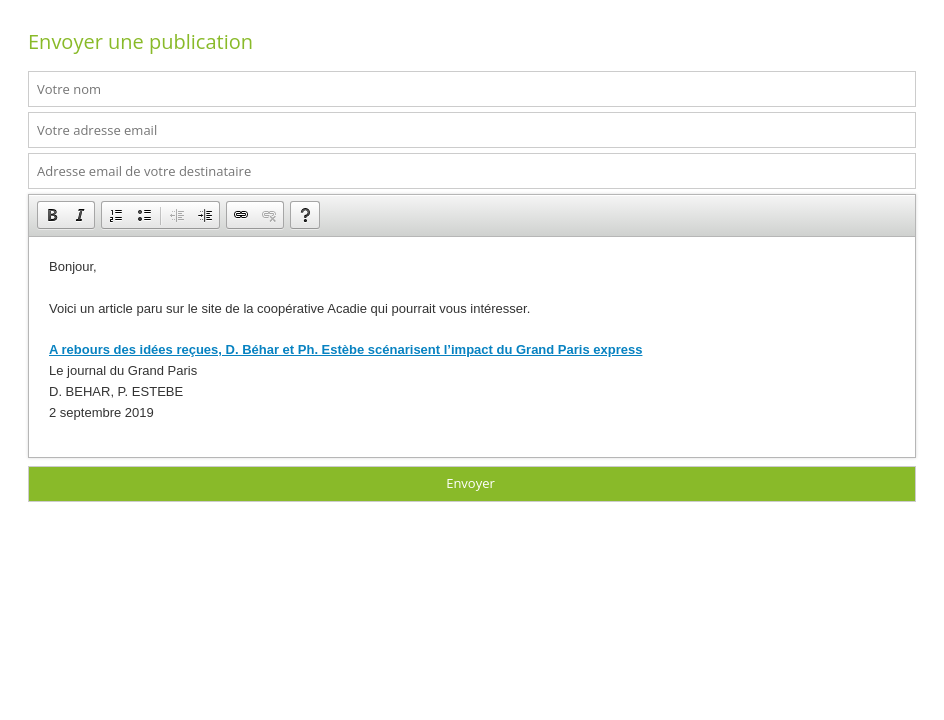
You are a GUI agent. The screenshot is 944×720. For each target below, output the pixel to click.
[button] (52, 215)
